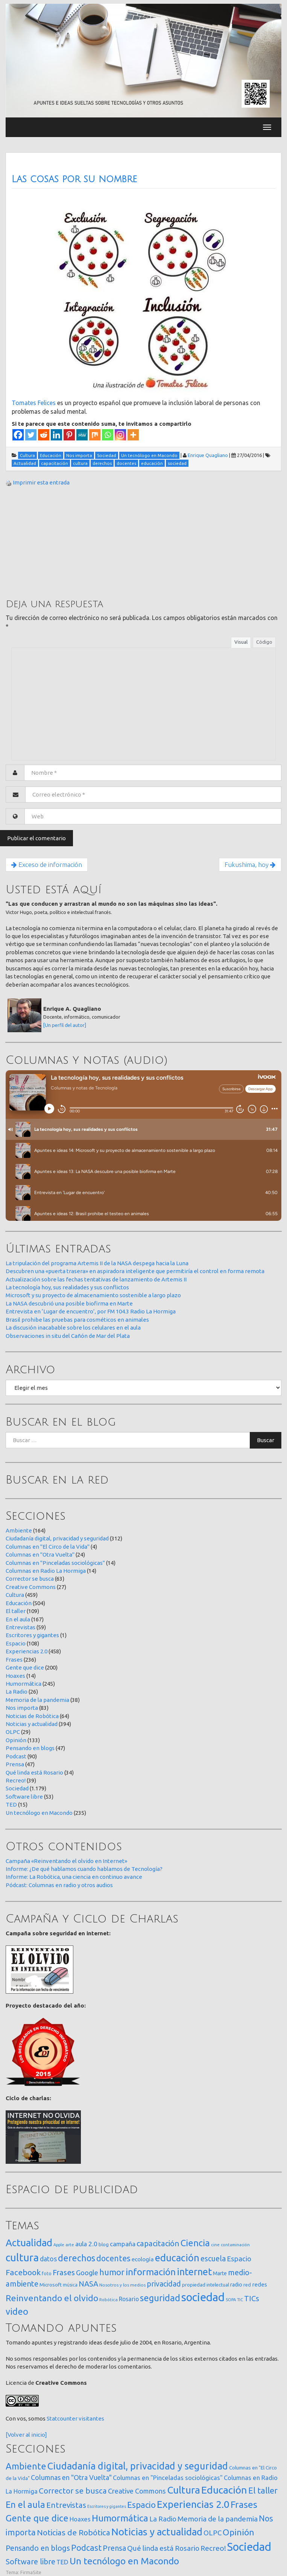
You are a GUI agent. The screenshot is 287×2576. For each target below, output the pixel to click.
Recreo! (16, 1780)
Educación (19, 1603)
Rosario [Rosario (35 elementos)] (129, 2299)
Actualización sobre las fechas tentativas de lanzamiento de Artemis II (96, 1279)
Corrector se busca (30, 1578)
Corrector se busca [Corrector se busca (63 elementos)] (73, 2490)
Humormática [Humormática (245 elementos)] (120, 2518)
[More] (133, 434)
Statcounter (62, 2418)
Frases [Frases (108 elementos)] (64, 2272)
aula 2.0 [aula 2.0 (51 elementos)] (86, 2243)
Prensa (15, 1764)
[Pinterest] (69, 434)
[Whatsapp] (107, 434)
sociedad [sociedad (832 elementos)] (203, 2297)
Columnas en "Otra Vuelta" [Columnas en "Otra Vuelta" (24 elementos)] (71, 2477)
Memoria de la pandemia (37, 1700)
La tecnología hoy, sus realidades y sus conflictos (67, 1287)
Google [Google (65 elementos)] (87, 2272)
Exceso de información (46, 864)
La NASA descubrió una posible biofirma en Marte (69, 1303)
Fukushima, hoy (250, 864)
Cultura (15, 1595)
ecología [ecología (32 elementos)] (143, 2259)
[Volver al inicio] (26, 2434)
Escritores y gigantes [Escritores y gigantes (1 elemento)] (106, 2506)
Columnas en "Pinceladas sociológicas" (55, 1563)
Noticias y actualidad (32, 1724)
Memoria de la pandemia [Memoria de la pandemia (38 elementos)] (218, 2519)
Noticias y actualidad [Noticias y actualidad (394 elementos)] (156, 2531)
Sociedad (17, 1788)
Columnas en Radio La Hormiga (46, 1571)
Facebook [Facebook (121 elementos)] (23, 2272)
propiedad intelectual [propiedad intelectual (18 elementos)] (205, 2284)
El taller (16, 1611)
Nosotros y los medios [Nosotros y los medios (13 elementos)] (122, 2284)
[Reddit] (43, 434)
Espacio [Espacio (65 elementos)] (239, 2258)
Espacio (16, 1643)
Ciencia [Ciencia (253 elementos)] (195, 2243)
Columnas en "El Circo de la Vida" (48, 1546)
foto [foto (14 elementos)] (47, 2273)
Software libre (24, 1796)
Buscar (265, 1440)
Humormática (23, 1683)
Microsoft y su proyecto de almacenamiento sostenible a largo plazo (93, 1295)
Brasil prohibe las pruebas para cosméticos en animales (77, 1319)
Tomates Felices (34, 402)
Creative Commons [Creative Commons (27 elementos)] (137, 2491)
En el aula (18, 1619)
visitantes (91, 2418)
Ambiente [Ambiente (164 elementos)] (26, 2466)
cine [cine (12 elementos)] (215, 2244)
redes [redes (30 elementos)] (259, 2284)
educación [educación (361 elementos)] (177, 2257)
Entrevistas (20, 1627)
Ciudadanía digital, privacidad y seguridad (57, 1538)
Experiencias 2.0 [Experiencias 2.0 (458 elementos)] (193, 2504)
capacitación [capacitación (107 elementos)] (158, 2243)
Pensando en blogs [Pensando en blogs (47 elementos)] (38, 2548)
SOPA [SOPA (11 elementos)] (231, 2299)
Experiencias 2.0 (26, 1651)
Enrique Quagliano (208, 455)
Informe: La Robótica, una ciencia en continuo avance (74, 1877)
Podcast (16, 1756)
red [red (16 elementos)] (247, 2284)
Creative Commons (31, 1587)
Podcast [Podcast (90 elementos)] (86, 2547)
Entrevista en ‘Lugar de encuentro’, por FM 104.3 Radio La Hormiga (91, 1311)
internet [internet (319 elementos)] (194, 2271)
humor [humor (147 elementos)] (112, 2272)
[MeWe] (82, 434)
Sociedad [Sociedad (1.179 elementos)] (249, 2547)
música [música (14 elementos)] (70, 2284)
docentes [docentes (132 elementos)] (113, 2258)
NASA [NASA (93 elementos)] (88, 2283)
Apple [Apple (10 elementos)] (58, 2244)
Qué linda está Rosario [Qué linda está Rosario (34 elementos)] (163, 2548)
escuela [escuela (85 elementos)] (213, 2259)
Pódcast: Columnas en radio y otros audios (59, 1885)
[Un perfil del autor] (64, 1025)
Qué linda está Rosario (34, 1772)
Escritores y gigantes (32, 1635)
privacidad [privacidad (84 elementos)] (164, 2284)
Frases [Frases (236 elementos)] (244, 2504)
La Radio (16, 1691)
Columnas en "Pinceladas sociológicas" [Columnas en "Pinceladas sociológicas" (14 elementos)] (168, 2477)
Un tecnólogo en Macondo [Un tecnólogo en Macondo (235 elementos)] (124, 2561)
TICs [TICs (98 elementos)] (251, 2298)
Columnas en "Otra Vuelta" (40, 1554)
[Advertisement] (62, 542)
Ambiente (19, 1530)
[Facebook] (18, 434)
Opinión (16, 1740)
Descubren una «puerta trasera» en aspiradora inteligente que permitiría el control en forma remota (135, 1271)
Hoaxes (15, 1676)
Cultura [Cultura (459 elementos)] (183, 2489)
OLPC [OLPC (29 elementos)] (212, 2533)
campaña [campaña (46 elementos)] (122, 2243)
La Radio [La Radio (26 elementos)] (162, 2519)
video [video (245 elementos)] (17, 2311)
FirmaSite (30, 2572)
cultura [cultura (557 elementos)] (22, 2257)
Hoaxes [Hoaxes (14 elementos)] (80, 2519)
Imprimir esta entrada (41, 482)
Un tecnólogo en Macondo (39, 1813)
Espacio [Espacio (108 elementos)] (141, 2504)
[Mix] (94, 434)
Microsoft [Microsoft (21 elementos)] (50, 2285)
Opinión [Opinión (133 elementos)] (238, 2532)
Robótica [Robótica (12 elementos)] (108, 2299)
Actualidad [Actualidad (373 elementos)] (29, 2242)
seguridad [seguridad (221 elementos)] (160, 2298)
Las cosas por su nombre (74, 179)
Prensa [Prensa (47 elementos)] (114, 2548)
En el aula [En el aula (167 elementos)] (25, 2504)
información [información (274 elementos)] (151, 2272)
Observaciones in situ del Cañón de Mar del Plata (68, 1336)
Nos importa (22, 1708)
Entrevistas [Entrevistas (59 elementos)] (66, 2505)
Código (264, 641)
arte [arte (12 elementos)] (69, 2244)
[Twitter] (30, 434)
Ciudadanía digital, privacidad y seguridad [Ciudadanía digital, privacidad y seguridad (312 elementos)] (137, 2465)
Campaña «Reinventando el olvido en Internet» (66, 1861)
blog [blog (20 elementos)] (104, 2244)
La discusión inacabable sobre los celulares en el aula (73, 1327)
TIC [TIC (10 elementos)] (240, 2299)
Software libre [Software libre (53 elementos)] (30, 2561)
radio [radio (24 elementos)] (236, 2285)
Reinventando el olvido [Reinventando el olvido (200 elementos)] (52, 2298)
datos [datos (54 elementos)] (48, 2258)
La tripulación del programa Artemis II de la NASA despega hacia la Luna (97, 1263)
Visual (241, 641)
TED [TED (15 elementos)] (62, 2561)
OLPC (13, 1732)
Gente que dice (25, 1667)
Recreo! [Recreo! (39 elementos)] (213, 2548)
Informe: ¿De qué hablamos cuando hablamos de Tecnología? (84, 1869)
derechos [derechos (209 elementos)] (76, 2258)
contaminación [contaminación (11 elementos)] (235, 2244)
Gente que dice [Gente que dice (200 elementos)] (37, 2518)
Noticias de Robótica (32, 1716)
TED (11, 1804)
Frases (14, 1659)
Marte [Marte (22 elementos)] (220, 2273)
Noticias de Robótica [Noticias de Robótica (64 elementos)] (73, 2532)
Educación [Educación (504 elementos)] (224, 2489)
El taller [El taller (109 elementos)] (263, 2490)
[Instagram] (120, 434)
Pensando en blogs (30, 1748)
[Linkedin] (56, 434)
